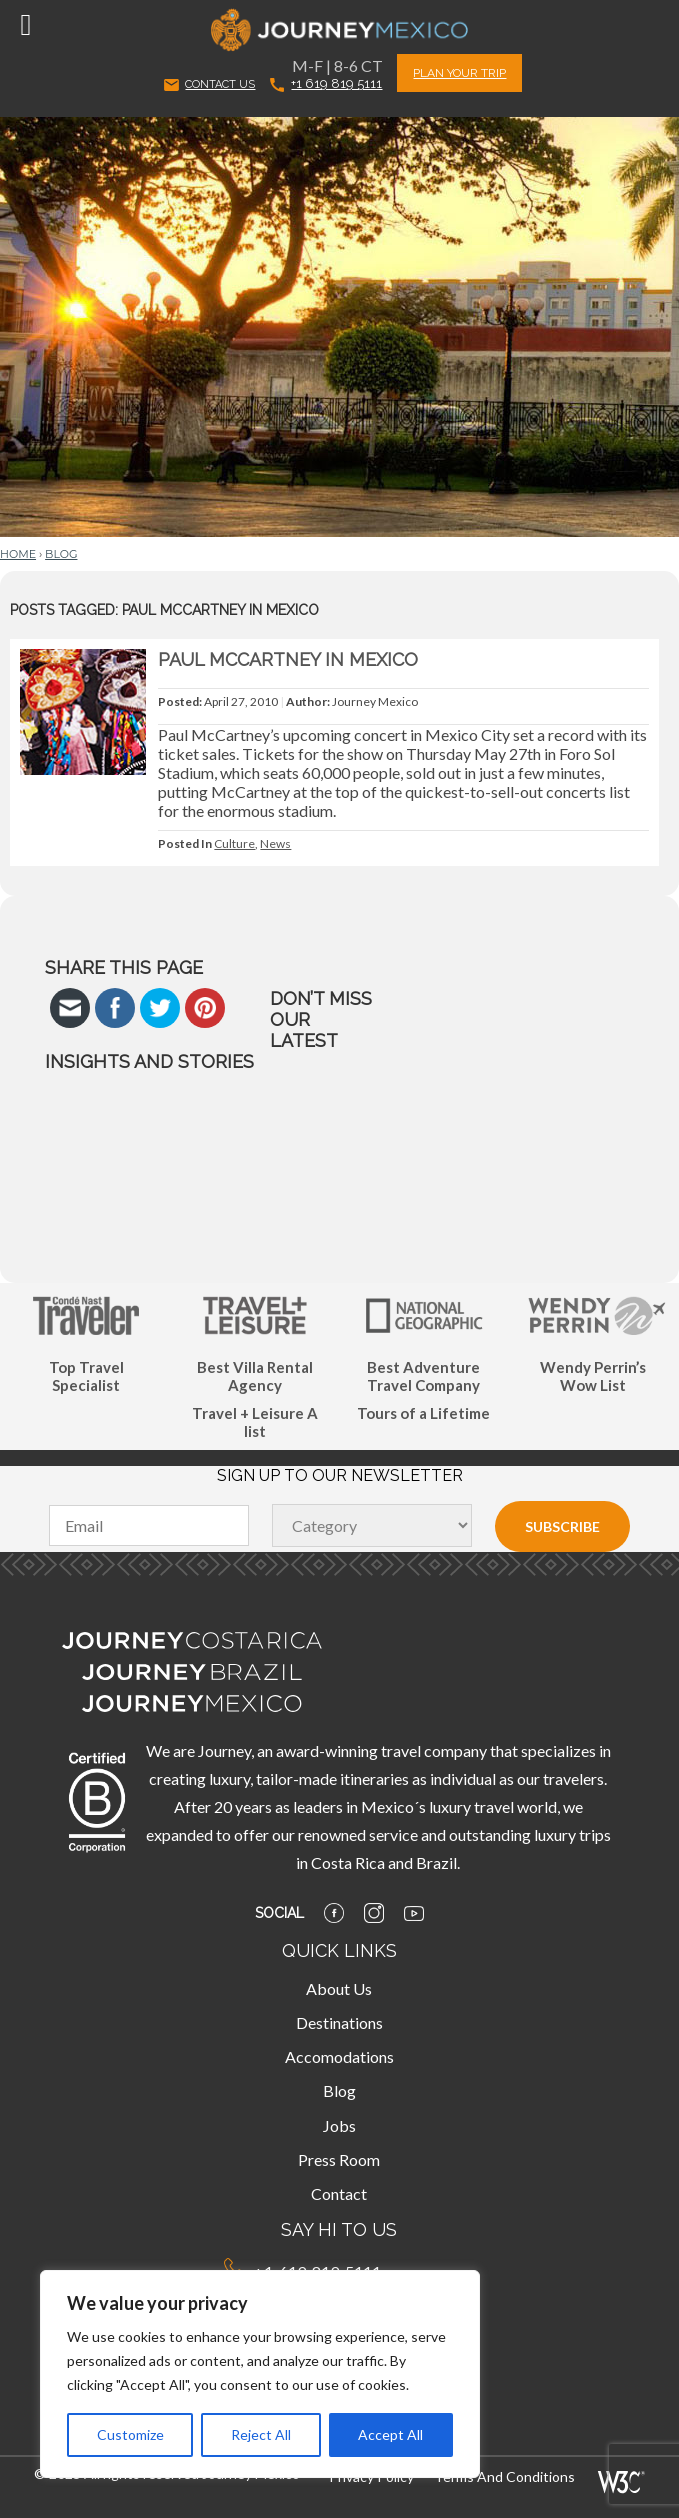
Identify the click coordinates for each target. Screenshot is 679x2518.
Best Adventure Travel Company (423, 1376)
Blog (61, 554)
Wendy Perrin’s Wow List (593, 1376)
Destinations (339, 2022)
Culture (234, 843)
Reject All (261, 2434)
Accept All (390, 2434)
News (275, 843)
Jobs (339, 2125)
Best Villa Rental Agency (255, 1376)
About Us (339, 1988)
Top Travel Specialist (86, 1376)
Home (18, 554)
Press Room (339, 2159)
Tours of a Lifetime (423, 1413)
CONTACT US (209, 85)
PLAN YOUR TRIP (459, 73)
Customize (130, 2434)
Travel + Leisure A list (255, 1422)
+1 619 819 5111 (326, 83)
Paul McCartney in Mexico (288, 659)
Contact (339, 2193)
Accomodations (339, 2056)
